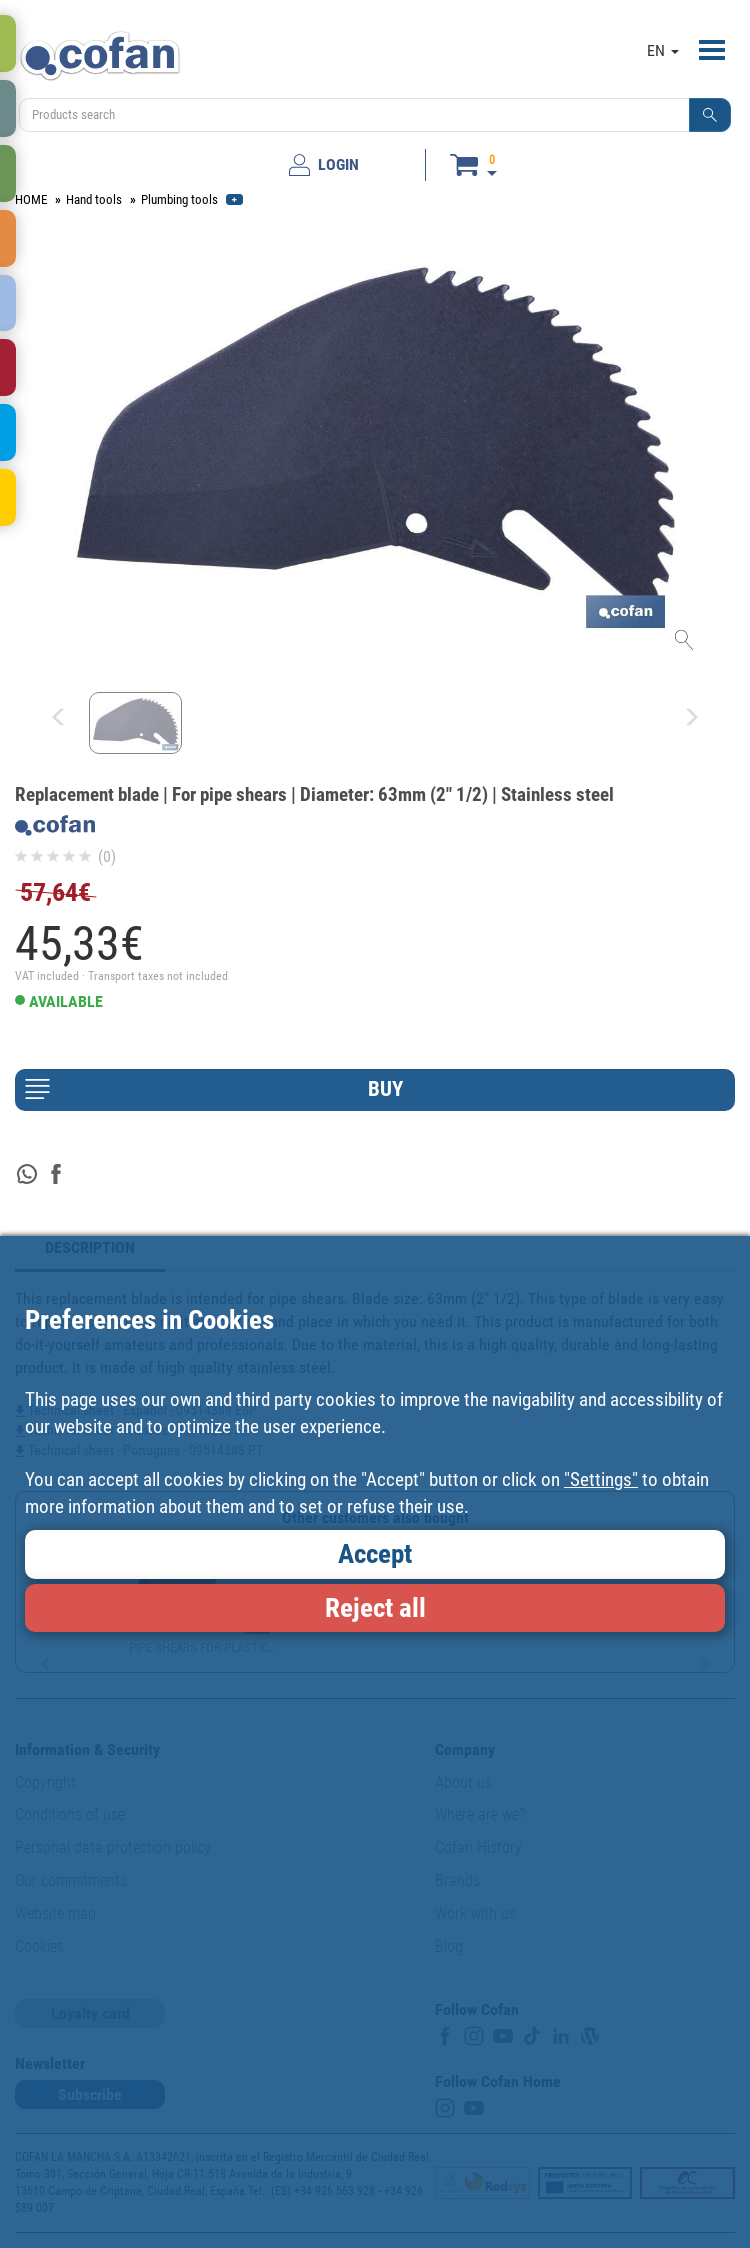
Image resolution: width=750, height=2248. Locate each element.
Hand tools (94, 199)
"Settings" (601, 1479)
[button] (710, 115)
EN (663, 50)
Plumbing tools (179, 199)
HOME (31, 199)
